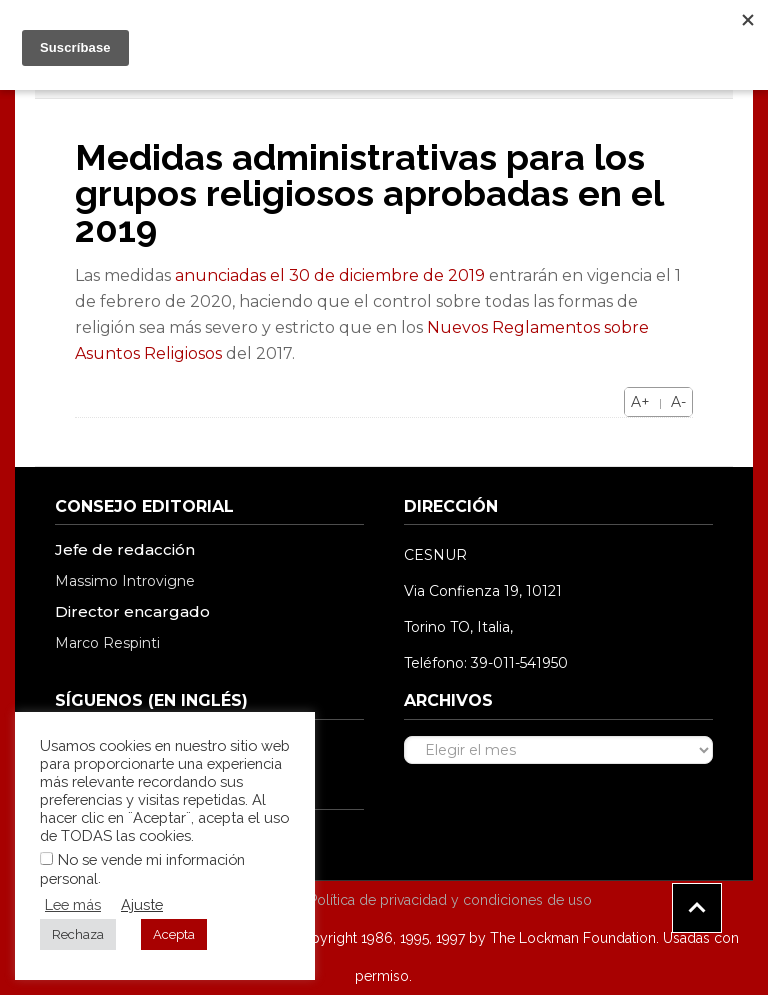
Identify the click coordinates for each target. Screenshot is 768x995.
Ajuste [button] (142, 904)
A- (678, 402)
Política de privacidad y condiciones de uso (450, 900)
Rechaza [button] (78, 934)
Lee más (73, 904)
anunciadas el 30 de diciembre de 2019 (330, 275)
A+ (640, 402)
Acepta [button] (174, 934)
